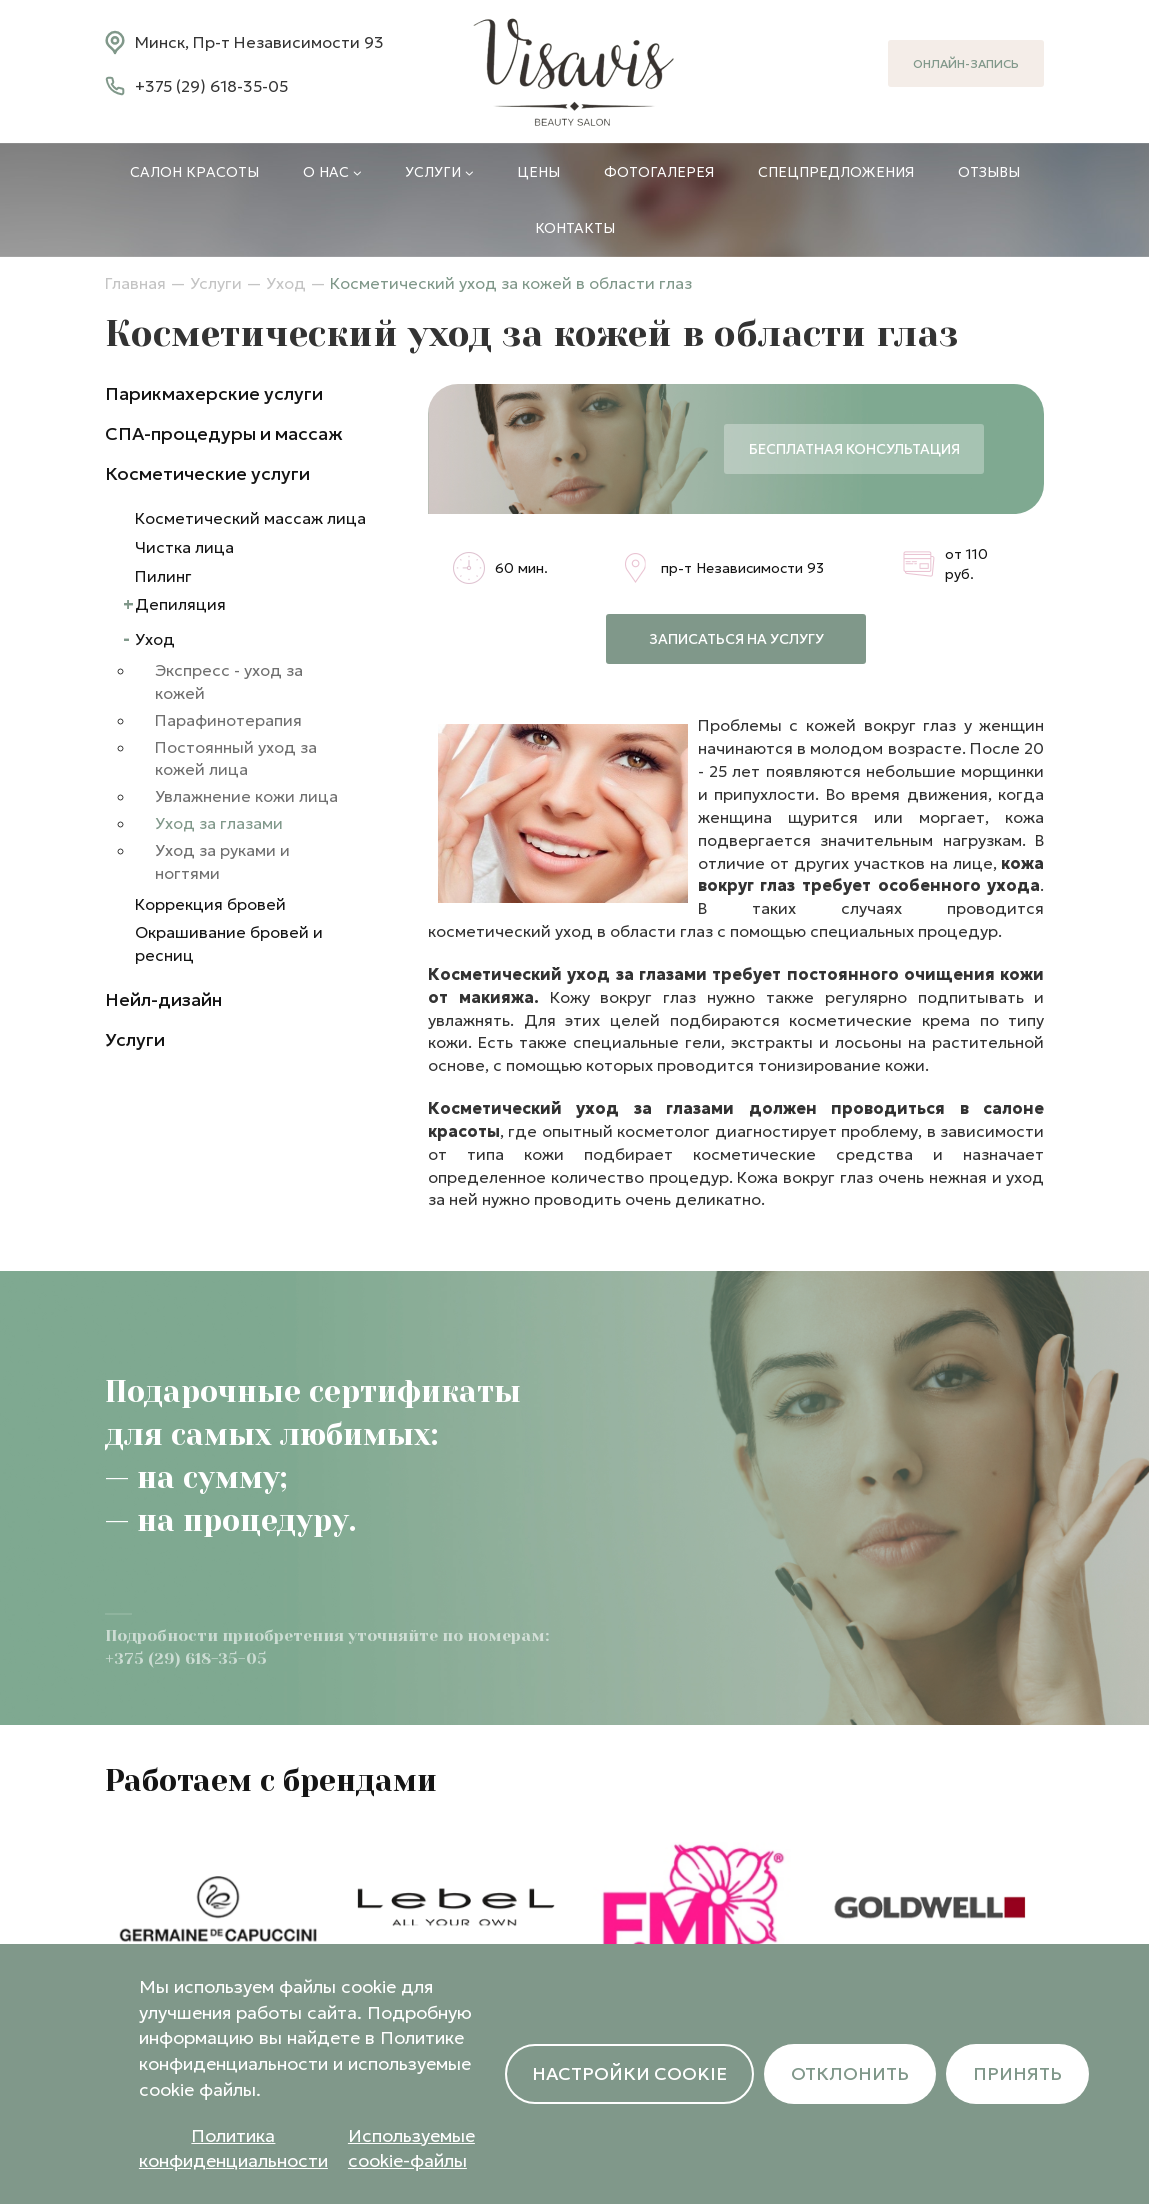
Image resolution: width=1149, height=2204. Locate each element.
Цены (538, 172)
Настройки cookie (629, 2073)
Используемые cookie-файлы (411, 2148)
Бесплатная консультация (854, 449)
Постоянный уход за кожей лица (236, 758)
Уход (286, 283)
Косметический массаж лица (250, 518)
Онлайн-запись (966, 63)
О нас (332, 172)
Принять (1017, 2073)
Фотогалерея (659, 172)
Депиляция (180, 604)
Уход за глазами (219, 823)
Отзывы (989, 172)
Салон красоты (194, 172)
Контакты (575, 228)
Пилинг (163, 576)
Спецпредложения (836, 172)
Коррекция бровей (210, 904)
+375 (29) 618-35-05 (211, 86)
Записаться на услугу (736, 639)
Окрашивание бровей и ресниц (229, 943)
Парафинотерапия (228, 720)
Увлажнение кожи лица (246, 796)
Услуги (439, 172)
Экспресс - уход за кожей (229, 681)
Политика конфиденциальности (233, 2148)
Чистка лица (184, 547)
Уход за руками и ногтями (222, 861)
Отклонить (850, 2073)
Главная (135, 283)
